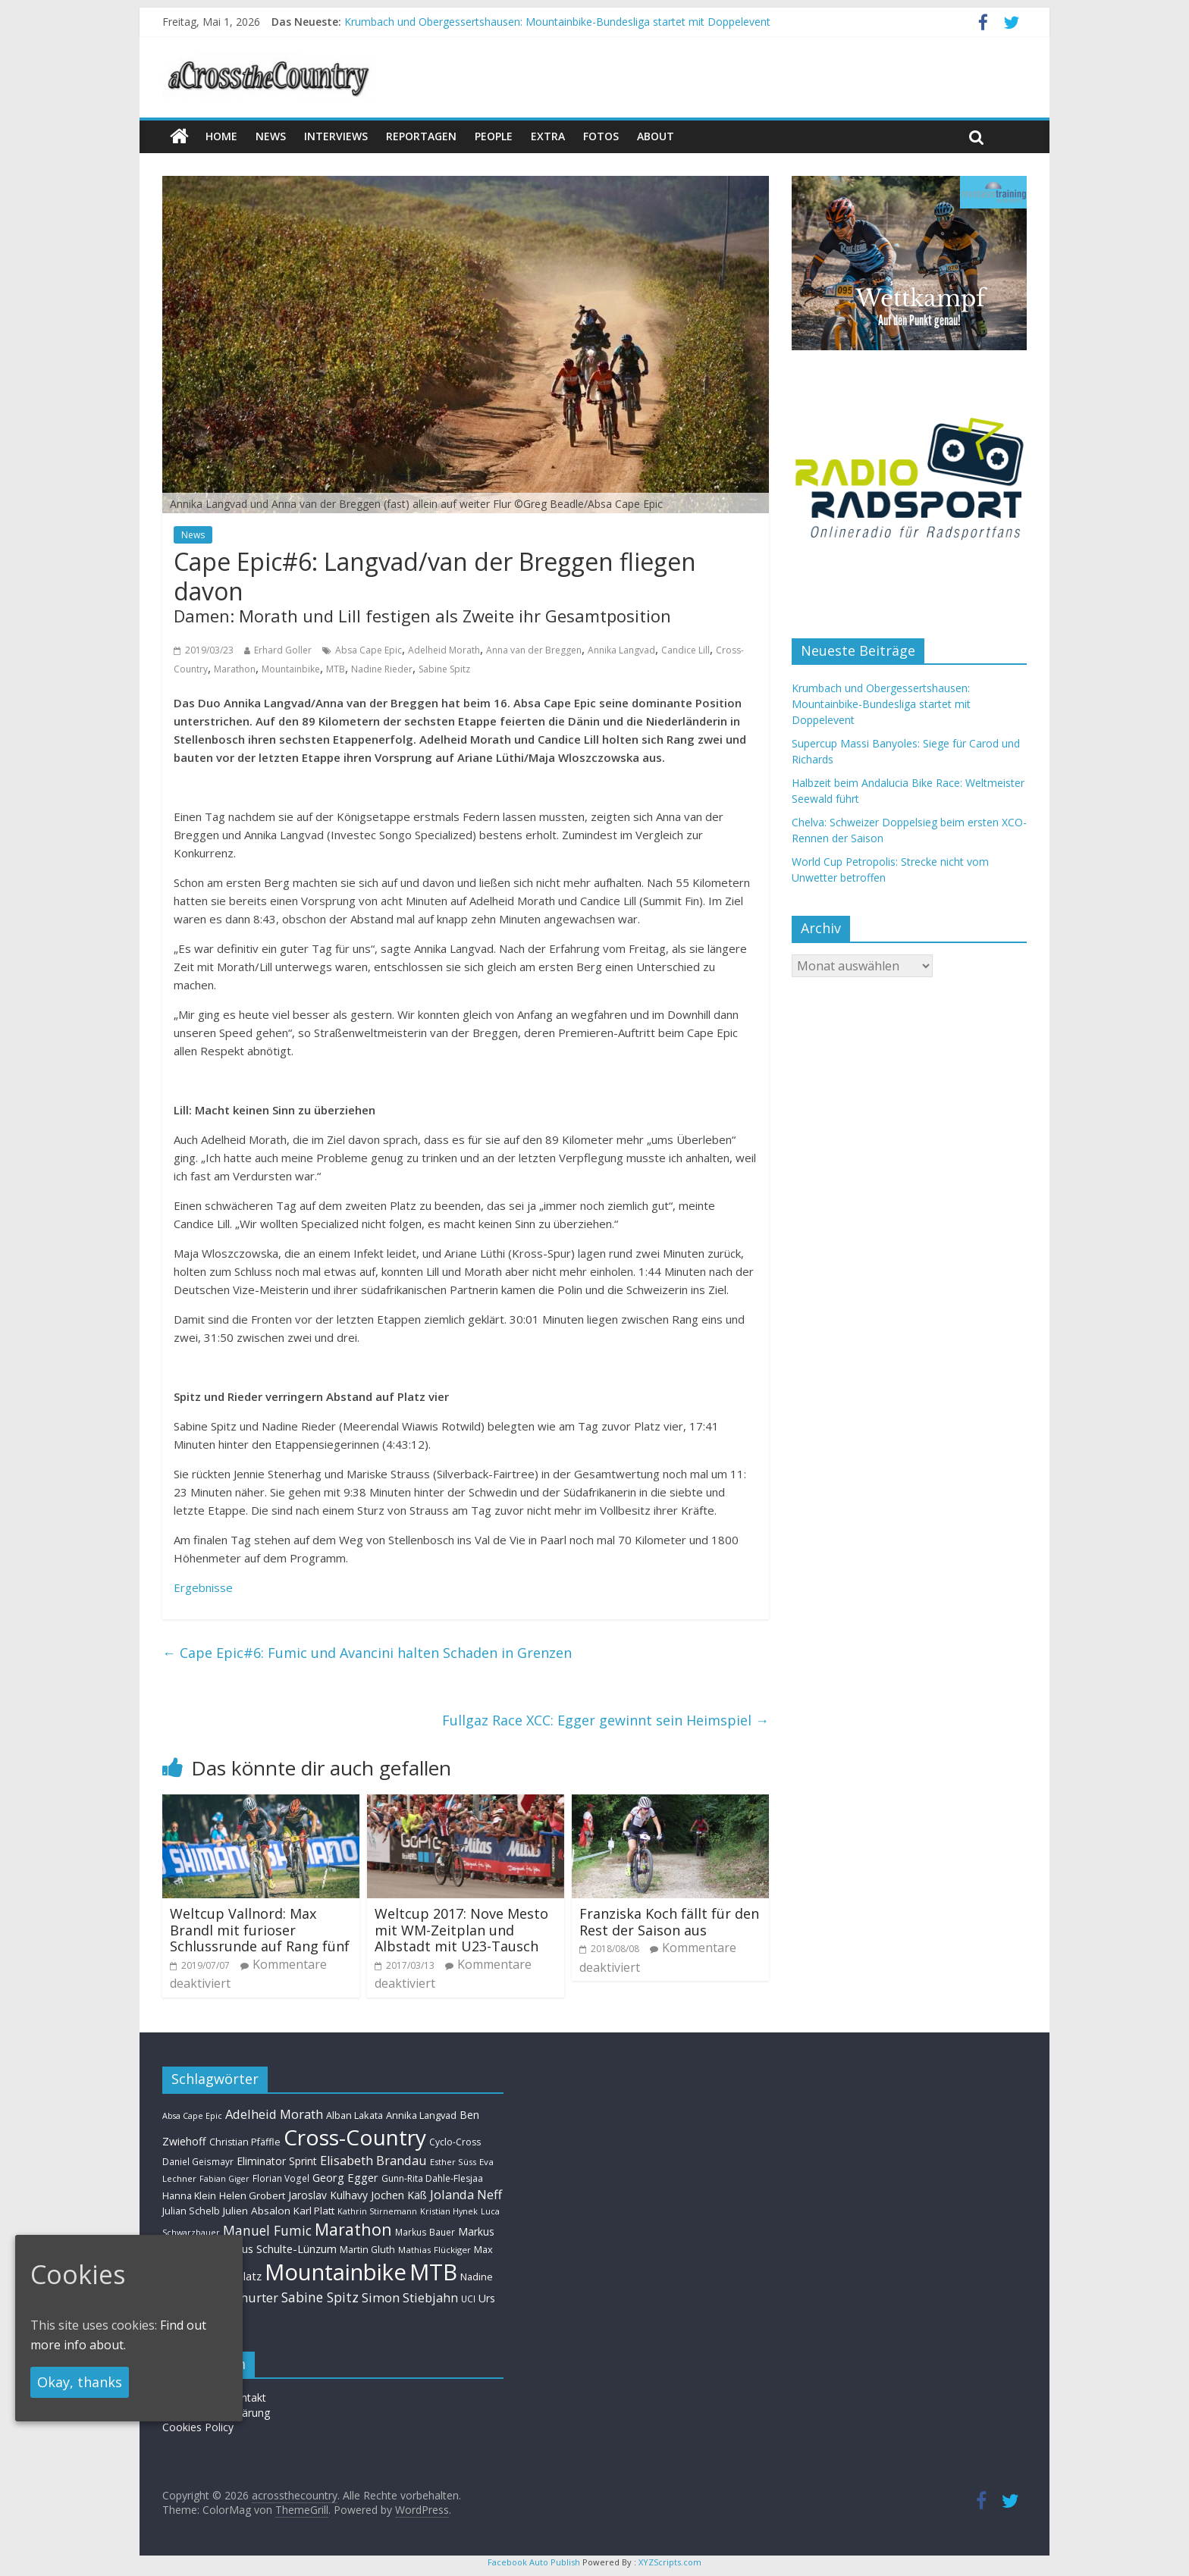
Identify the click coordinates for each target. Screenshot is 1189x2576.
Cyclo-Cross (455, 2142)
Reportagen (421, 136)
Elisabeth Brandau (373, 2160)
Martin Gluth (367, 2249)
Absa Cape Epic (368, 650)
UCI (468, 2298)
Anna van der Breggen (534, 650)
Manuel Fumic (267, 2230)
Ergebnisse (203, 1587)
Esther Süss (453, 2161)
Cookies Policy (198, 2427)
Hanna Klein (189, 2195)
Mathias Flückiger (434, 2249)
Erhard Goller (283, 650)
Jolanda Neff (466, 2194)
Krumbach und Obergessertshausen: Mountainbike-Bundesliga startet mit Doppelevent (557, 21)
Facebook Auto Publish (534, 2562)
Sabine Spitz (444, 669)
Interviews (336, 136)
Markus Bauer (425, 2232)
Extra (548, 136)
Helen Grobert (252, 2195)
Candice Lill (685, 650)
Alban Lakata (354, 2115)
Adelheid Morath (444, 650)
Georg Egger (345, 2177)
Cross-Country (355, 2137)
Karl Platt (313, 2210)
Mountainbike (291, 669)
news (271, 136)
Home (221, 136)
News (193, 534)
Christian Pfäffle (245, 2142)
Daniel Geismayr (198, 2161)
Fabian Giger (224, 2178)
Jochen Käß (399, 2195)
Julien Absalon (256, 2210)
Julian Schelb (191, 2211)
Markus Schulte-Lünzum (276, 2248)
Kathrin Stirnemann (377, 2211)
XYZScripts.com (669, 2562)
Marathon (235, 669)
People (494, 136)
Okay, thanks (79, 2382)
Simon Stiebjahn (410, 2297)
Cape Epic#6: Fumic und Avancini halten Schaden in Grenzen (367, 1653)
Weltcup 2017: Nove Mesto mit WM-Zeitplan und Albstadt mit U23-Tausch (461, 1929)
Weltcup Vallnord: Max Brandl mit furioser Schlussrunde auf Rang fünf (260, 1929)
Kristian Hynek (449, 2211)
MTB (335, 669)
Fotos (601, 136)
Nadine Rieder (382, 669)
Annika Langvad (621, 650)
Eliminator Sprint (277, 2161)
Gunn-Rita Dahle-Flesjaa (432, 2178)
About (655, 136)
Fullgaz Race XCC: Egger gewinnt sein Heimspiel (605, 1720)
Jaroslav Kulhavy (328, 2195)
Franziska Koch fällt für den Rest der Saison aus (669, 1921)
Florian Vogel (281, 2178)
